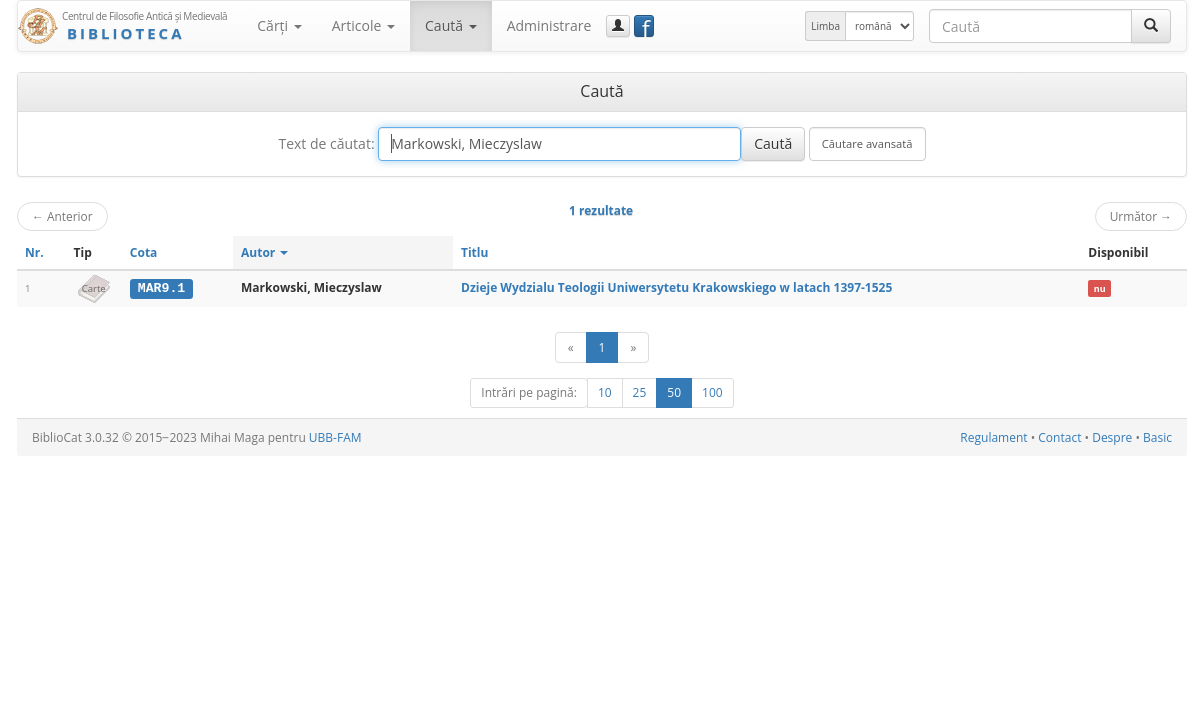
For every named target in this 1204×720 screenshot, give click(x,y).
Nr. (34, 252)
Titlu (474, 252)
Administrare (549, 25)
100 (712, 392)
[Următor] (633, 347)
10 (605, 392)
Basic (1157, 437)
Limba (825, 26)
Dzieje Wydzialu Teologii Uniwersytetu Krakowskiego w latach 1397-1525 (676, 287)
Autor (264, 252)
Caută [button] (451, 25)
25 (640, 392)
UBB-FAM (335, 437)
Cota (144, 252)
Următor (1141, 216)
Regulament (993, 437)
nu (1100, 288)
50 (674, 392)
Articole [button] (363, 25)
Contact (1059, 437)
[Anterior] (571, 347)
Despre (1112, 437)
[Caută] (1151, 26)
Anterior (62, 216)
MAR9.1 (161, 288)
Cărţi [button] (279, 25)
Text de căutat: (326, 143)
